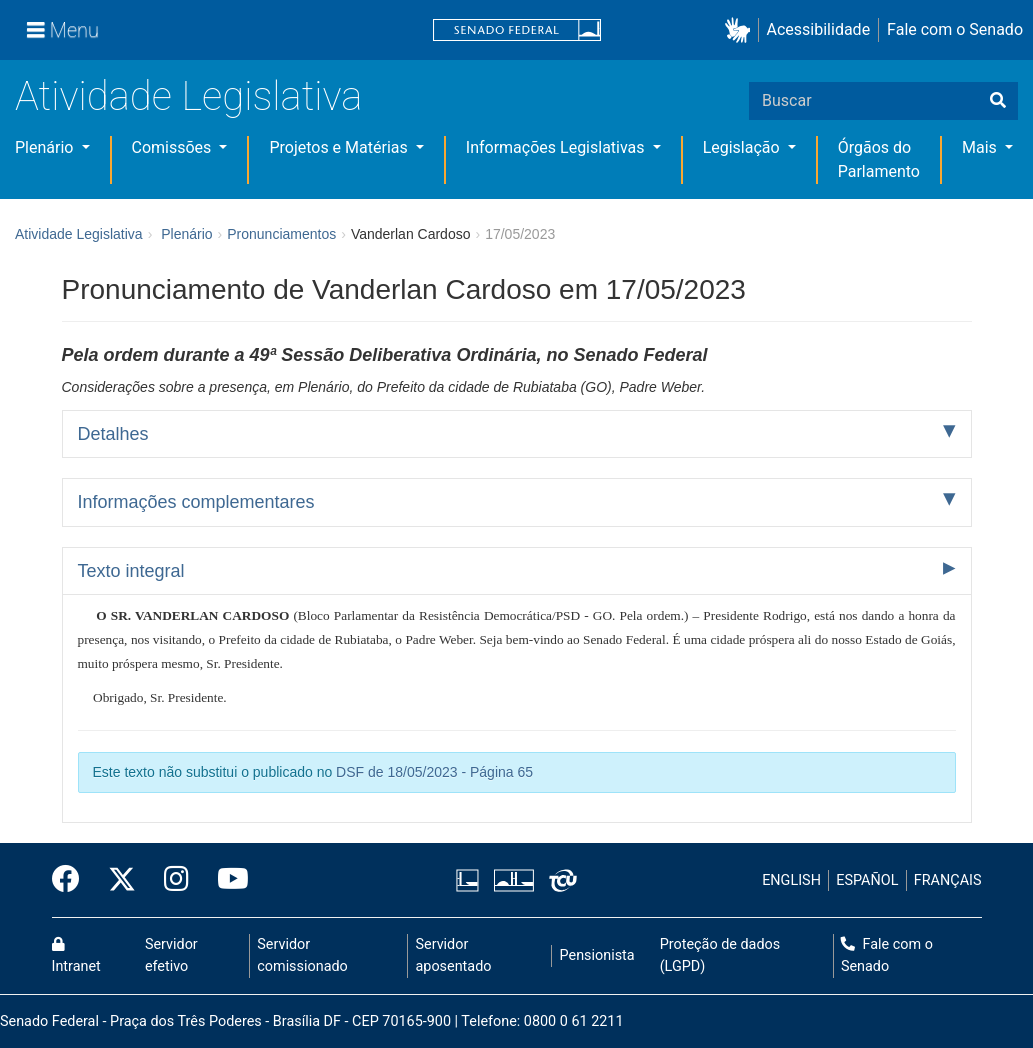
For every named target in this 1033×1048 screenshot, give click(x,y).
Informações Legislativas (557, 147)
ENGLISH (791, 880)
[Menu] (63, 30)
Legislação (743, 147)
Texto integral (131, 571)
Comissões (174, 147)
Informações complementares (196, 502)
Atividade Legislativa (188, 96)
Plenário (46, 147)
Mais (981, 147)
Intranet (76, 956)
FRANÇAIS (948, 880)
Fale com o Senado (955, 29)
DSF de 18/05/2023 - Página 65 (434, 772)
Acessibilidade (819, 29)
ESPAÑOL (867, 880)
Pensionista (597, 955)
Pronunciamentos (281, 234)
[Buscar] (998, 101)
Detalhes (113, 434)
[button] (741, 30)
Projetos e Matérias (340, 147)
